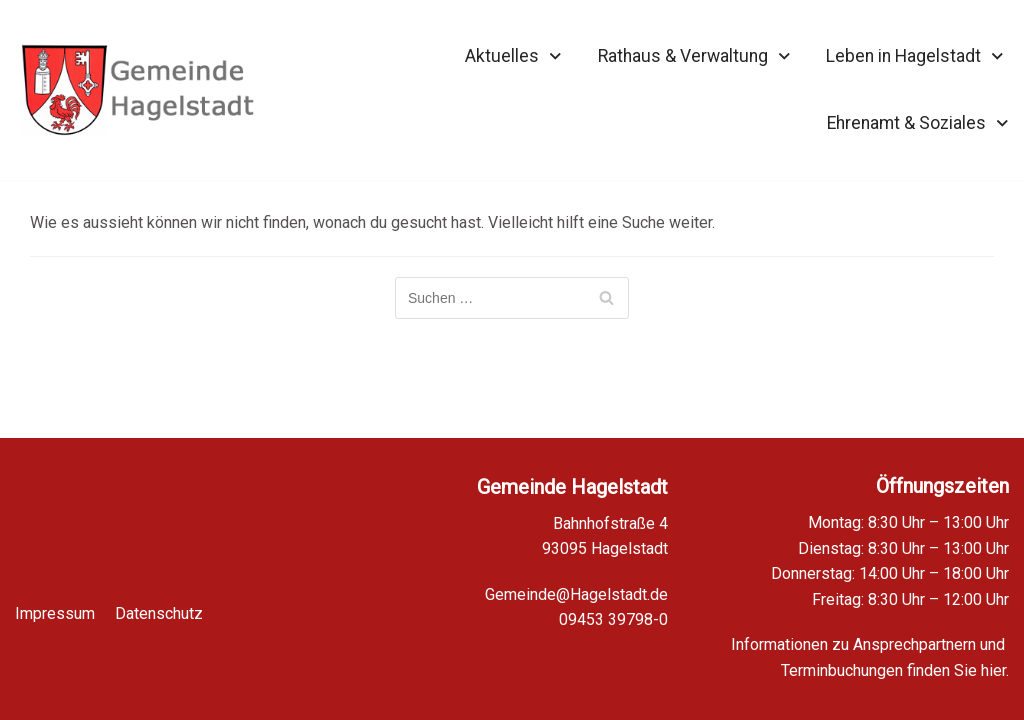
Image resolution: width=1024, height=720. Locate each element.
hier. (995, 670)
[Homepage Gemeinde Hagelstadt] (137, 90)
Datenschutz (159, 601)
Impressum (55, 601)
